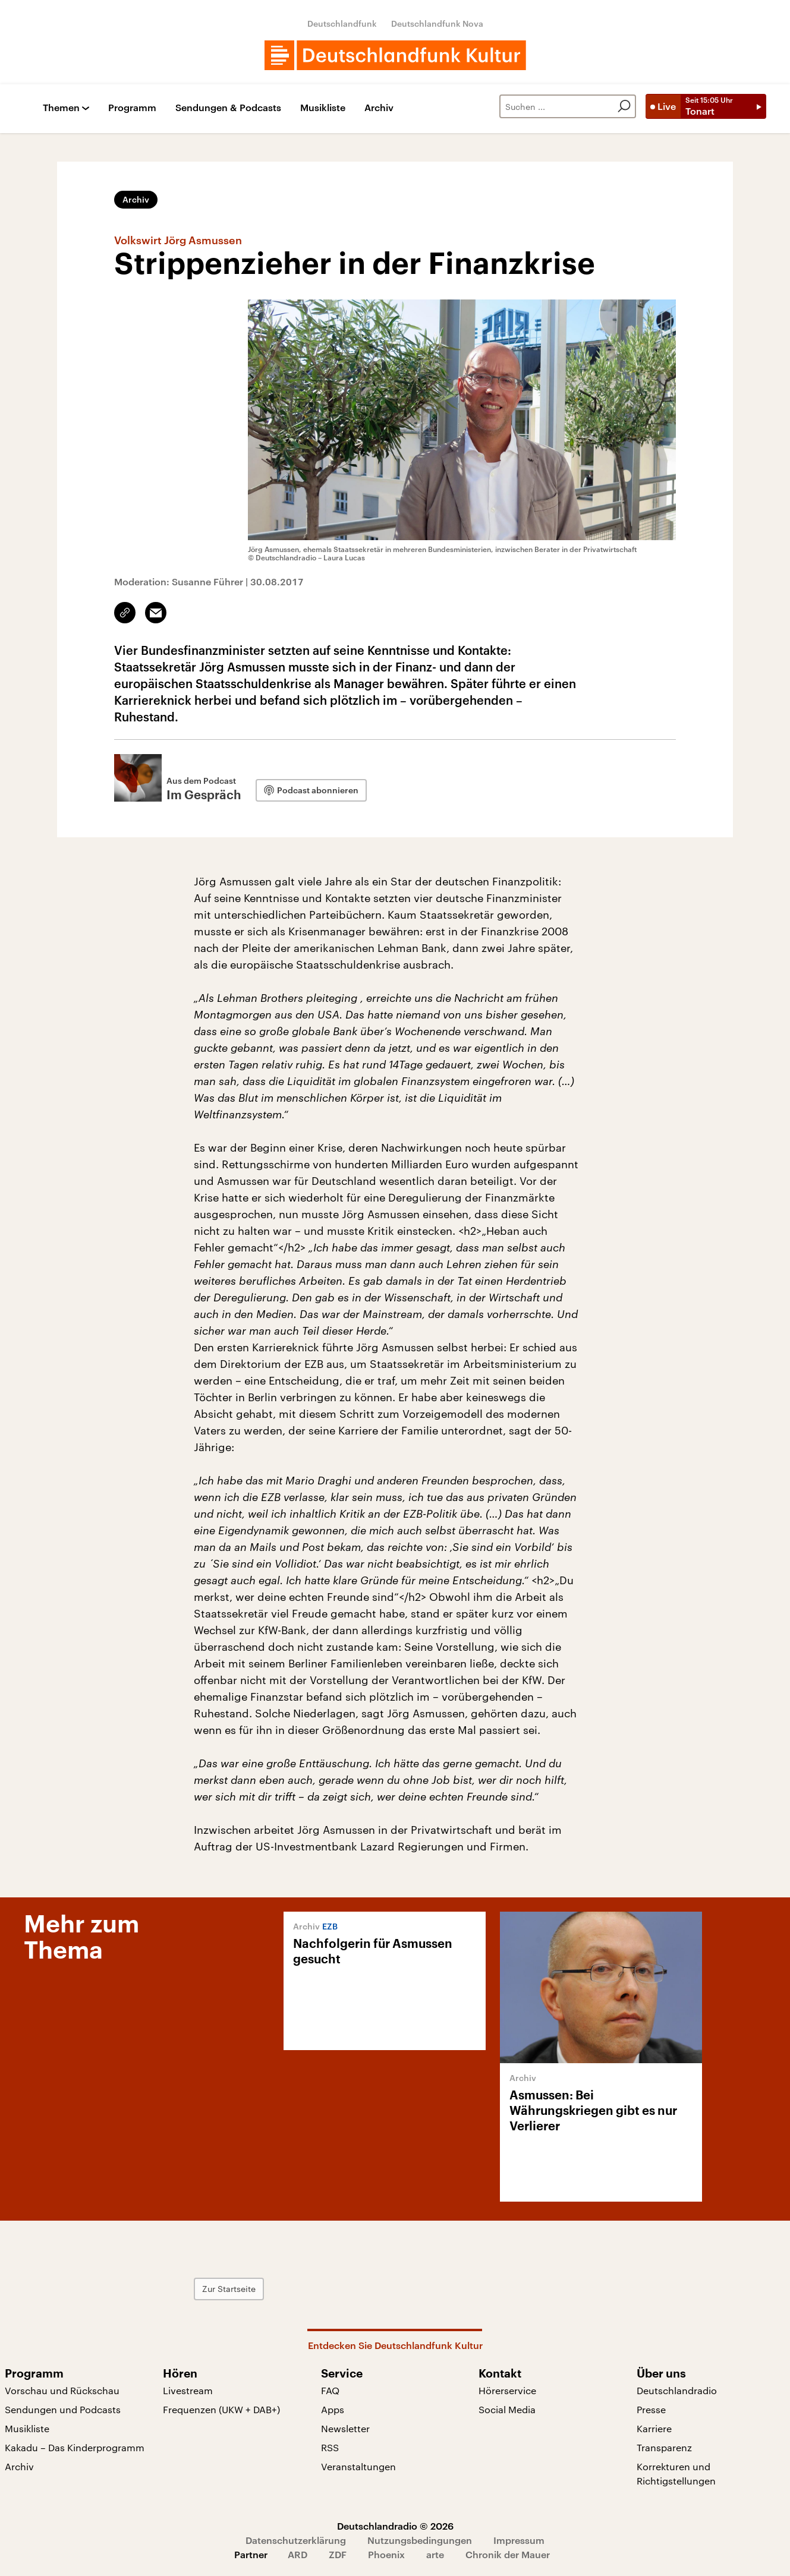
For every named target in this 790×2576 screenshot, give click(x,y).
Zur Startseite (229, 2289)
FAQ (330, 2390)
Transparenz (664, 2447)
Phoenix (386, 2554)
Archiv (379, 108)
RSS (330, 2447)
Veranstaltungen (358, 2466)
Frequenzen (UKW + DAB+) (221, 2409)
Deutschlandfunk (342, 23)
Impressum (518, 2540)
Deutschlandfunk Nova (437, 23)
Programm (132, 108)
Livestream (188, 2390)
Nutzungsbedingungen (419, 2540)
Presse (651, 2409)
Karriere (654, 2428)
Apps (332, 2409)
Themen (61, 108)
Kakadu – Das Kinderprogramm (74, 2447)
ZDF (338, 2554)
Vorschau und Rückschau (62, 2390)
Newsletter (345, 2428)
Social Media (507, 2409)
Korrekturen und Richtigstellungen (676, 2473)
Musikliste (322, 108)
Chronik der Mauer (507, 2554)
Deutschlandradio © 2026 (395, 2525)
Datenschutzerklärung (296, 2540)
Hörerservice (507, 2390)
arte (435, 2554)
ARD (297, 2554)
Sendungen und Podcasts (63, 2409)
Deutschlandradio (677, 2390)
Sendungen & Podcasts (228, 108)
